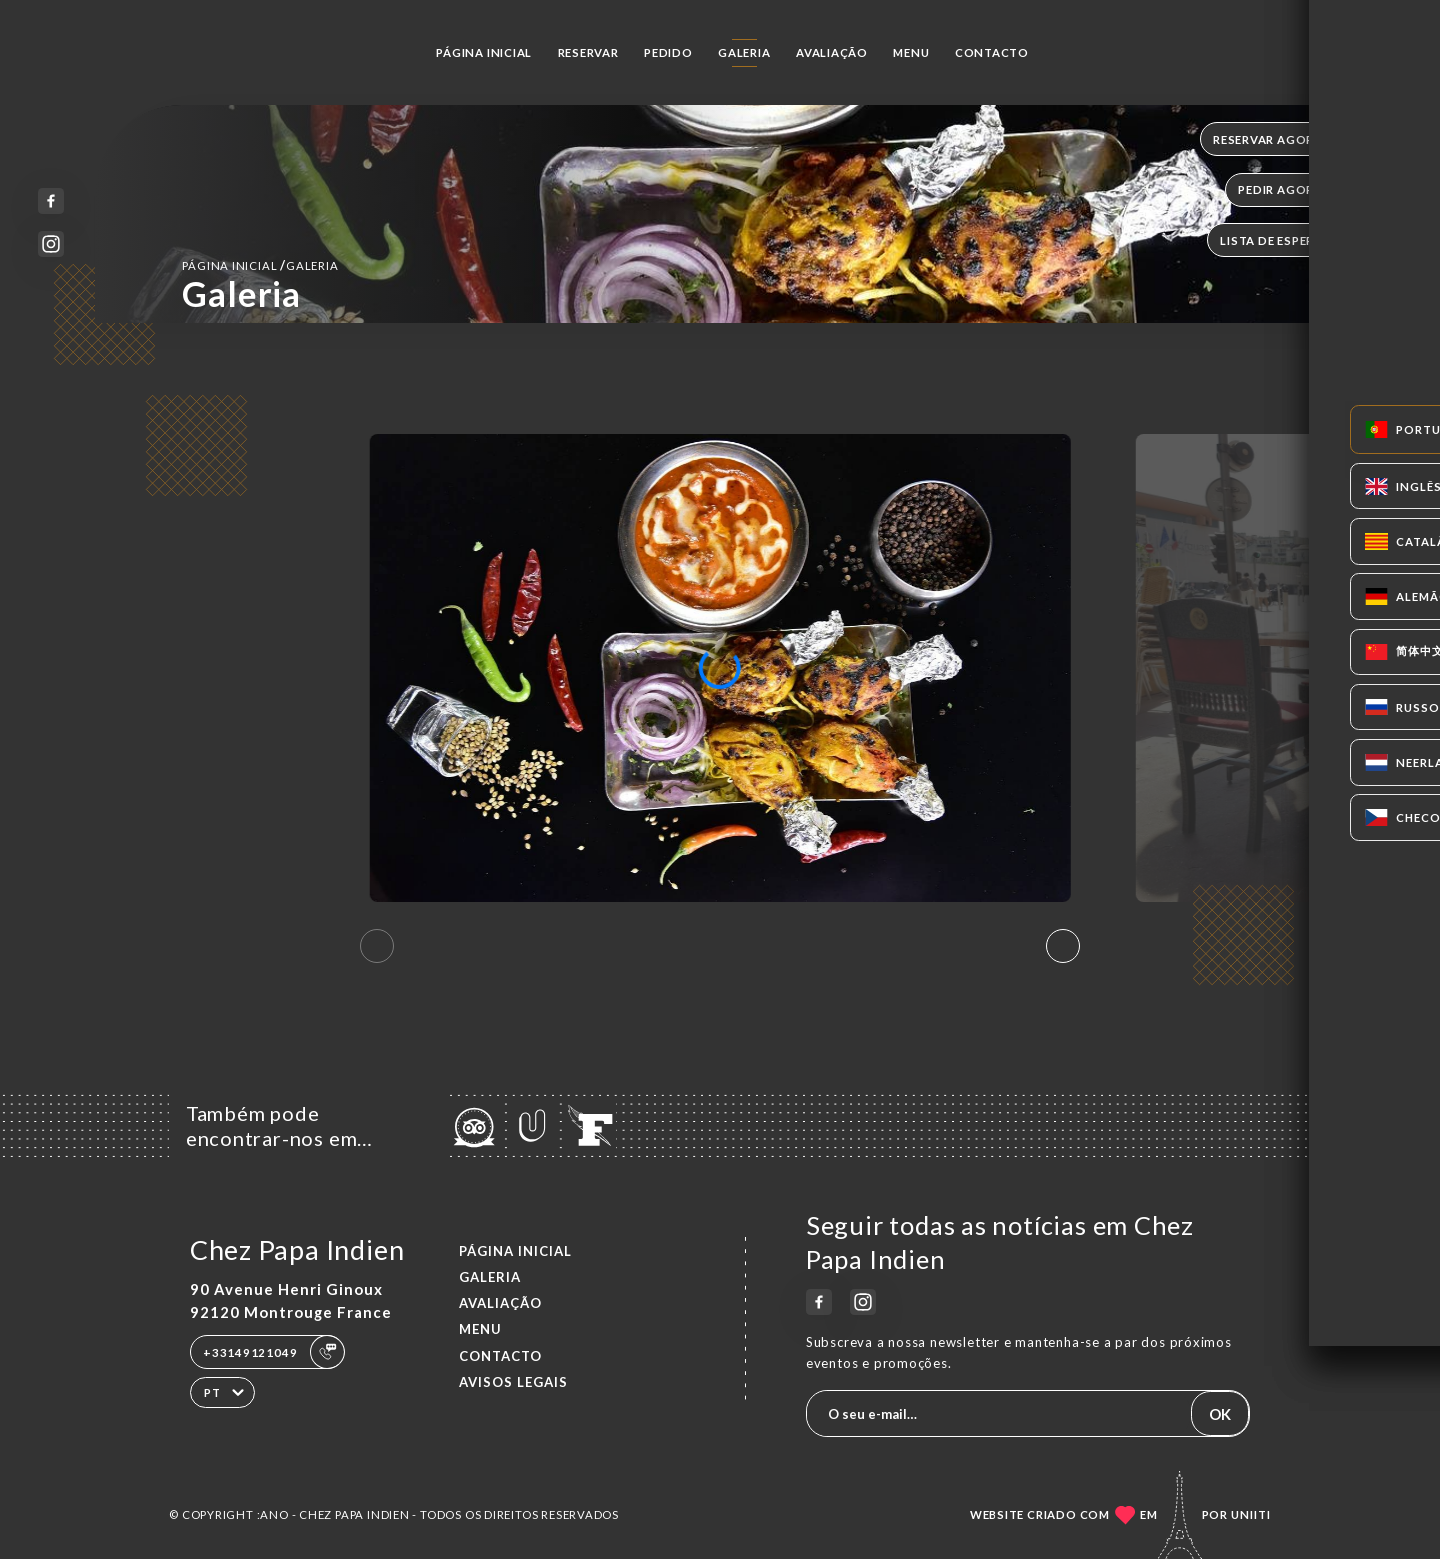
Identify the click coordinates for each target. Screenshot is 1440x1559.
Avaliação (832, 52)
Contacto (992, 52)
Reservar (588, 52)
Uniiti (1251, 1514)
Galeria (744, 52)
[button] (1063, 946)
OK (1220, 1414)
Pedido (668, 52)
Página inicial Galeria (260, 265)
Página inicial (484, 52)
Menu (911, 52)
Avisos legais (513, 1382)
